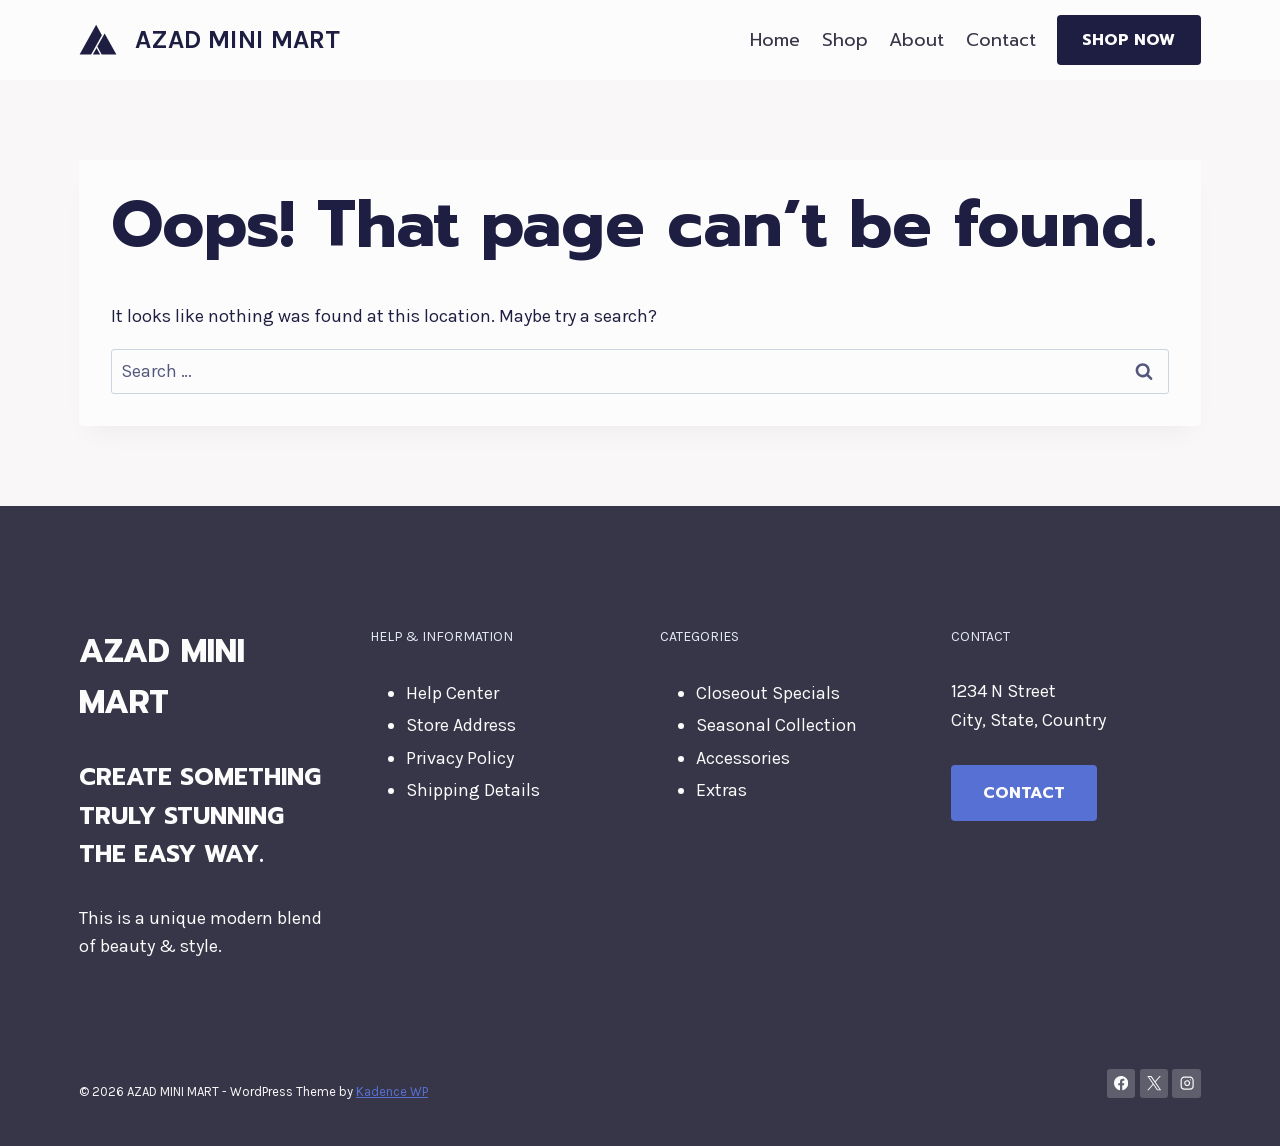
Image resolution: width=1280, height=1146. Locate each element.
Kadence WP (392, 1091)
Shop (845, 40)
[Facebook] (1121, 1083)
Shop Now (1128, 40)
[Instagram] (1186, 1083)
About (916, 40)
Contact (1001, 40)
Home (775, 40)
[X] (1154, 1083)
